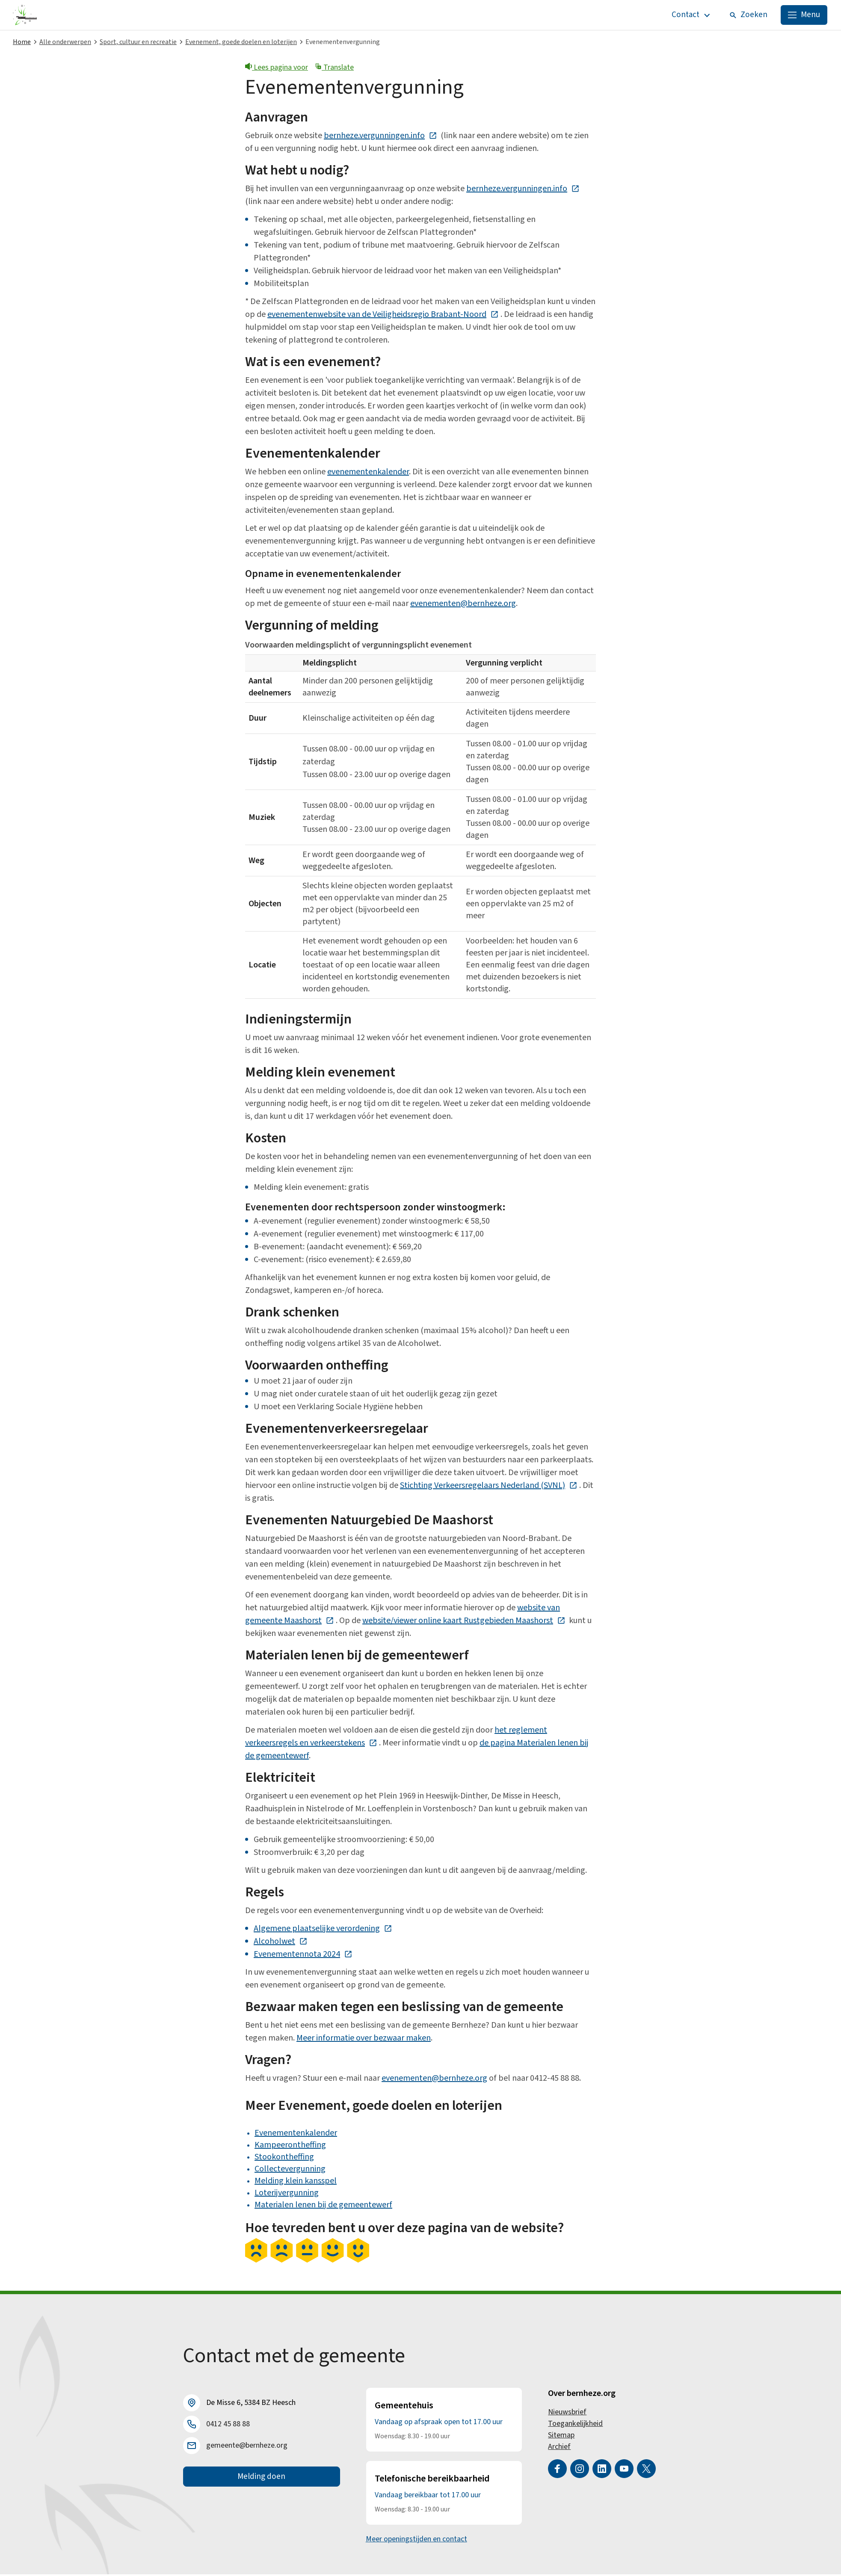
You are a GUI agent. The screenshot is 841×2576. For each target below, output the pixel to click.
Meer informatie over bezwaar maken (363, 2040)
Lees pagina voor (276, 69)
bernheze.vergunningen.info (380, 137)
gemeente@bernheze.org (246, 2447)
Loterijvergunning (287, 2194)
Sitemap (561, 2436)
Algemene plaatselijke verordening (323, 1930)
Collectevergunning (290, 2171)
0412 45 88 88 (228, 2425)
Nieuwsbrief (567, 2413)
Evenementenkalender (296, 2135)
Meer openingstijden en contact (416, 2540)
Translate (334, 69)
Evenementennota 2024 (303, 1956)
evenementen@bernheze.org (463, 605)
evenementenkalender (368, 473)
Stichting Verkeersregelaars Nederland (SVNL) (488, 1487)
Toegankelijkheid (575, 2425)
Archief (559, 2448)
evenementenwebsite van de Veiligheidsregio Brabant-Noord (383, 316)
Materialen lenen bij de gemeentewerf (323, 2206)
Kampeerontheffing (290, 2147)
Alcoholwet (281, 1943)
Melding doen (261, 2479)
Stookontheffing (284, 2159)
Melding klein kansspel (296, 2183)
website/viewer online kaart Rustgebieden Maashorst (464, 1622)
